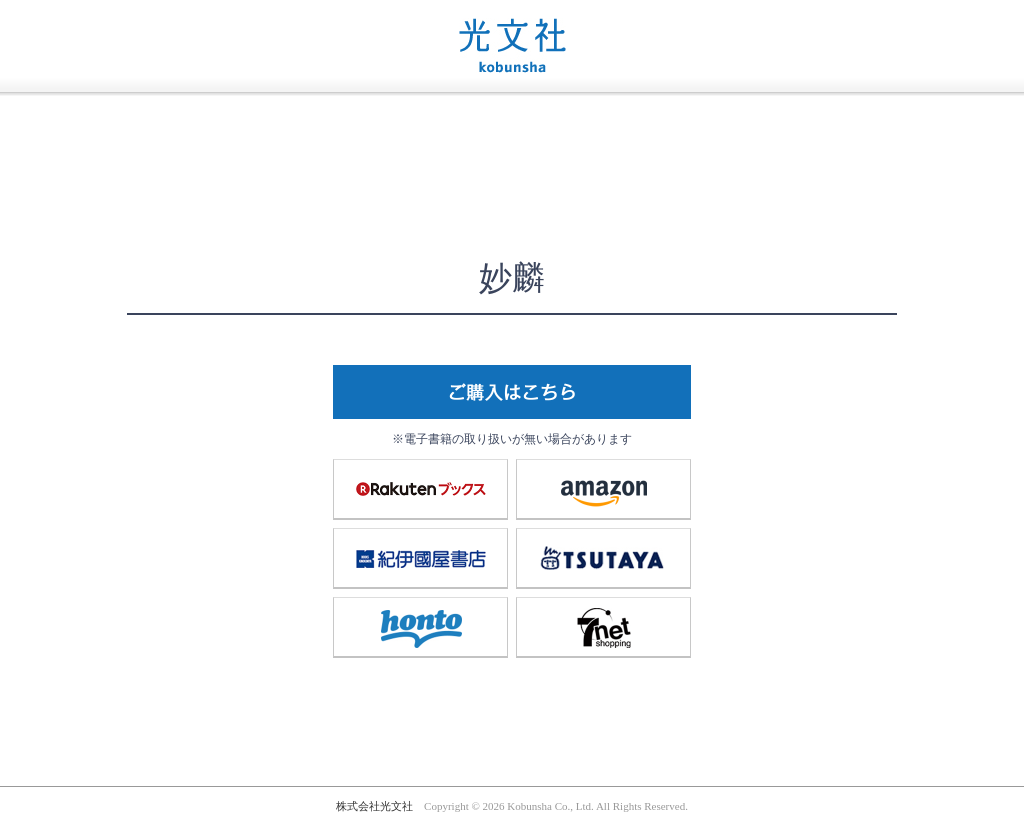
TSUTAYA (604, 558)
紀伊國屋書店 (421, 558)
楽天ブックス (421, 489)
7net (604, 627)
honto (421, 627)
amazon (604, 489)
